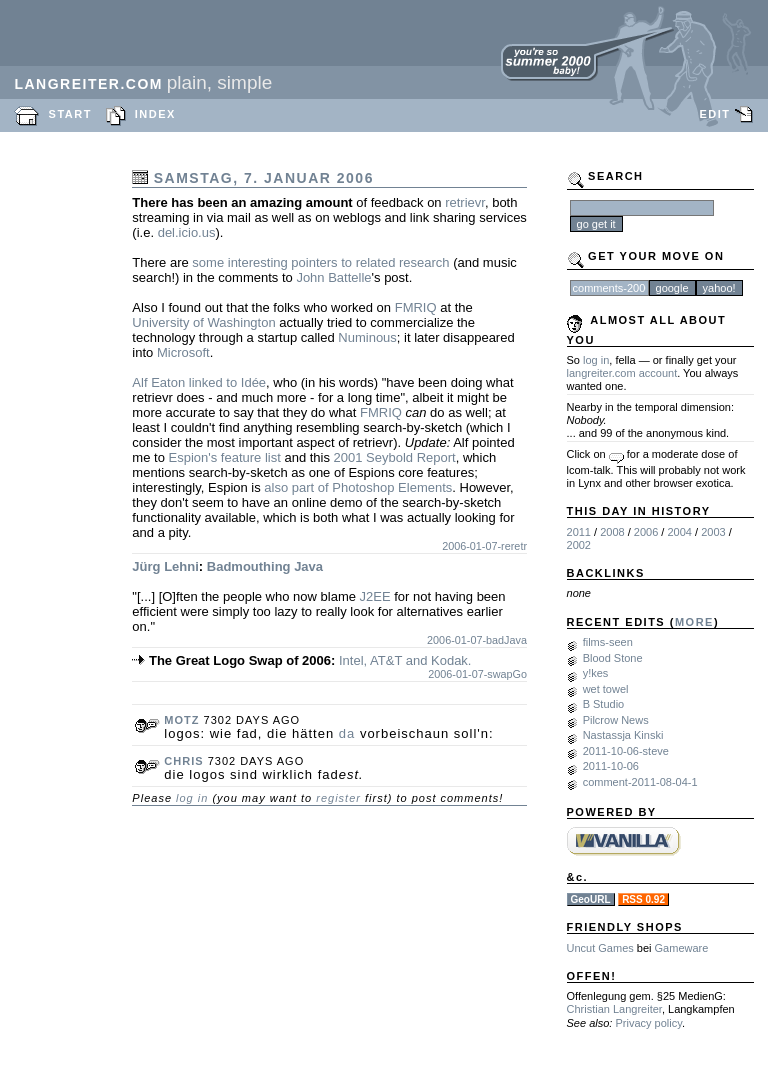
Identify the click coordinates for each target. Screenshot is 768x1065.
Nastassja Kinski (623, 735)
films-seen (608, 642)
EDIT (714, 114)
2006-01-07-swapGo (477, 674)
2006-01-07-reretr (484, 546)
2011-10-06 (611, 766)
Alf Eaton (158, 382)
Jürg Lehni (165, 566)
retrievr (465, 202)
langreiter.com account (622, 373)
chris (183, 761)
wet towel (606, 689)
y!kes (596, 673)
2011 (579, 532)
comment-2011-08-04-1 (640, 782)
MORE (694, 622)
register (338, 798)
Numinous (367, 337)
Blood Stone (613, 658)
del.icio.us (187, 232)
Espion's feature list (224, 457)
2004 (679, 532)
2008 (612, 532)
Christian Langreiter (614, 1009)
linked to (213, 382)
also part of (296, 487)
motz (181, 720)
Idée (253, 382)
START (70, 114)
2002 (579, 545)
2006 (646, 532)
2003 (713, 532)
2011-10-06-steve (626, 751)
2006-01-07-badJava (477, 640)
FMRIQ (416, 307)
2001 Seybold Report (395, 457)
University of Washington (203, 322)
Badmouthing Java (265, 566)
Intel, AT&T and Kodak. (405, 660)
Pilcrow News (616, 720)
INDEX (155, 114)
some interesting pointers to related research (320, 262)
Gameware (682, 948)
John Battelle (333, 277)
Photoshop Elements (392, 487)
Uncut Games (600, 948)
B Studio (604, 704)
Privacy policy (648, 1023)
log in (192, 798)
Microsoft (183, 352)
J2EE (375, 596)
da (347, 733)
